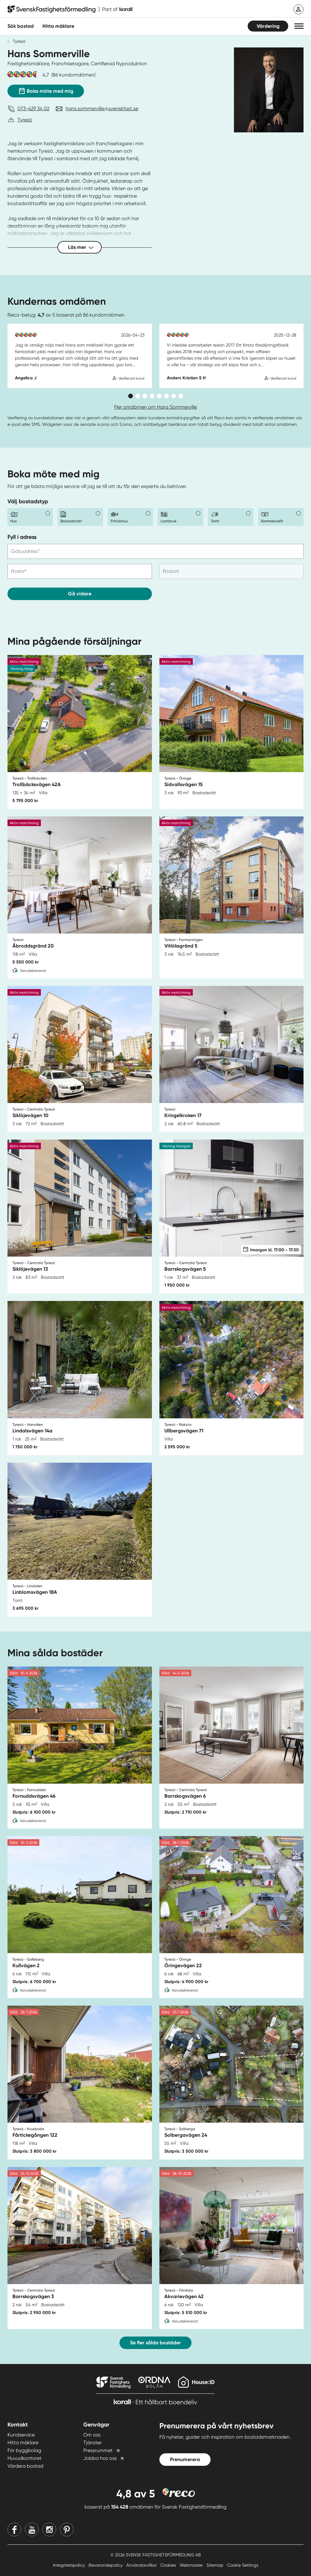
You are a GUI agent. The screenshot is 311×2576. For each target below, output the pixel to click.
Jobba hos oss (100, 2458)
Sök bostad (20, 26)
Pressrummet (98, 2450)
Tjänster (92, 2442)
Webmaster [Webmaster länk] (192, 2565)
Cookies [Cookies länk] (168, 2565)
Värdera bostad (25, 2466)
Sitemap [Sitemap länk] (216, 2565)
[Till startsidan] (69, 9)
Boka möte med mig (45, 89)
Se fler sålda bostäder (155, 2343)
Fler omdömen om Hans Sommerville (155, 407)
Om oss (91, 2435)
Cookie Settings (242, 2565)
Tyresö (19, 41)
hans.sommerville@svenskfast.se (102, 108)
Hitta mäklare (22, 2442)
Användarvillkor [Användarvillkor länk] (142, 2565)
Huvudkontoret (24, 2458)
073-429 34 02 (33, 108)
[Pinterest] (67, 2529)
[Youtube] (32, 2529)
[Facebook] (14, 2529)
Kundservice (21, 2435)
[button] (299, 26)
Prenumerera (185, 2459)
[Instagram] (49, 2529)
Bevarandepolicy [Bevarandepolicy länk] (106, 2565)
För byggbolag (24, 2450)
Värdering (268, 26)
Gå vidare (79, 594)
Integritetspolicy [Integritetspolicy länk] (69, 2565)
